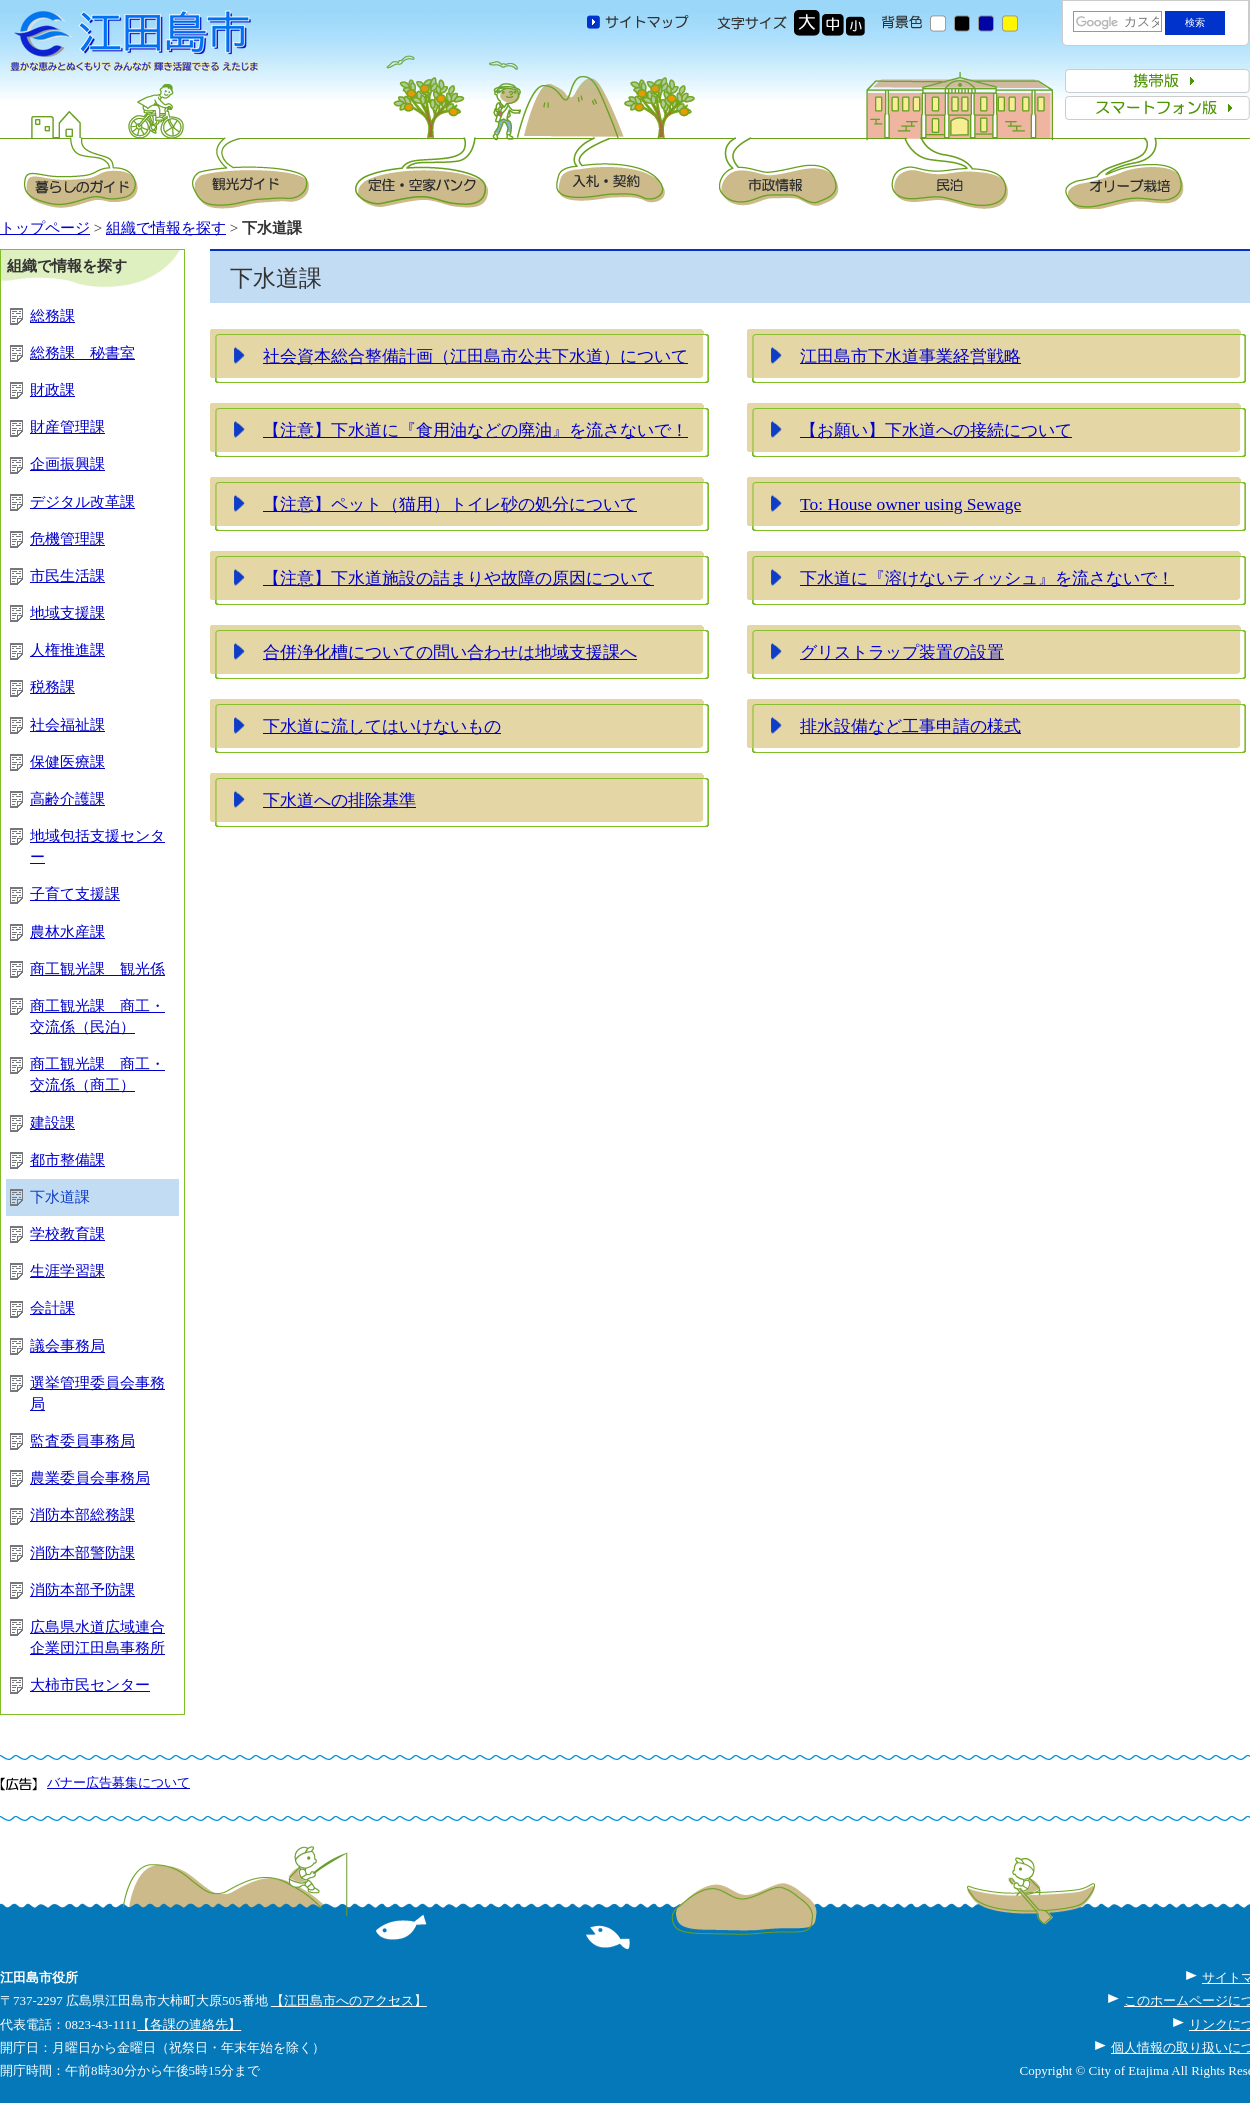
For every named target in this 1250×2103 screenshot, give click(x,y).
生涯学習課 (67, 1271)
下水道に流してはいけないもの (382, 726)
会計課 (52, 1308)
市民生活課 (67, 576)
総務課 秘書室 (82, 353)
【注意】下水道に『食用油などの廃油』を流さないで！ (475, 430)
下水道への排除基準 (339, 800)
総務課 (52, 316)
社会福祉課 (67, 725)
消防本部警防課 (82, 1553)
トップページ (45, 228)
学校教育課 (67, 1234)
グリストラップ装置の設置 (902, 652)
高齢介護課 (67, 799)
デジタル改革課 (82, 502)
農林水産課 (67, 932)
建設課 (52, 1123)
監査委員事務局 (82, 1441)
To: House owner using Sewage (910, 504)
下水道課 (60, 1197)
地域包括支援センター (97, 846)
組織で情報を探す (166, 228)
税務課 (52, 687)
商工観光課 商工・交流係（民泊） (97, 1016)
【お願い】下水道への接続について (936, 430)
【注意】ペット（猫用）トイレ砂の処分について (450, 504)
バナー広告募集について (118, 1782)
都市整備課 (67, 1160)
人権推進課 (67, 650)
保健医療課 (67, 762)
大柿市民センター (90, 1685)
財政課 (52, 390)
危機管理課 (67, 539)
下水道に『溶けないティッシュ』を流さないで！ (987, 578)
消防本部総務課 (82, 1515)
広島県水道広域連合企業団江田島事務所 (97, 1637)
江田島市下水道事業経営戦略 (910, 356)
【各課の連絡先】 (189, 2024)
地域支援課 (67, 613)
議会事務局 (67, 1346)
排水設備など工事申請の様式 (910, 726)
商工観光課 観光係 (97, 969)
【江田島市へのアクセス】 (349, 2000)
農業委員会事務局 (90, 1478)
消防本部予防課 (82, 1590)
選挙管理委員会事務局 (97, 1393)
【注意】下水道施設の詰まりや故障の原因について (458, 578)
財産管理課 (67, 427)
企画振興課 (67, 464)
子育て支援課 (75, 894)
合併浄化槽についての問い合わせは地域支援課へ (450, 652)
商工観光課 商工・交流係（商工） (97, 1074)
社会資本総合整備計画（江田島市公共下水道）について (475, 356)
